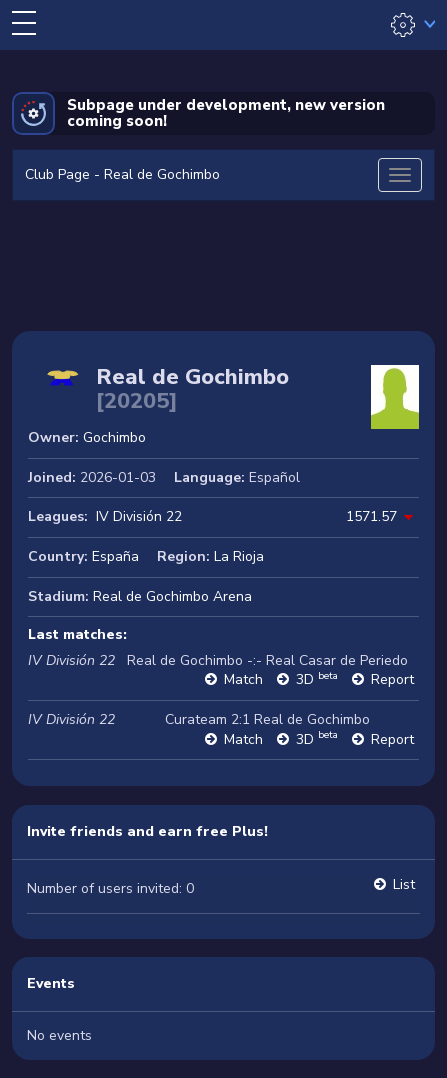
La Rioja (239, 556)
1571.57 (371, 516)
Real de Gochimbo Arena (172, 596)
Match (243, 679)
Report (392, 679)
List (404, 884)
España (115, 556)
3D (317, 679)
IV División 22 (139, 516)
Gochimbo (114, 437)
